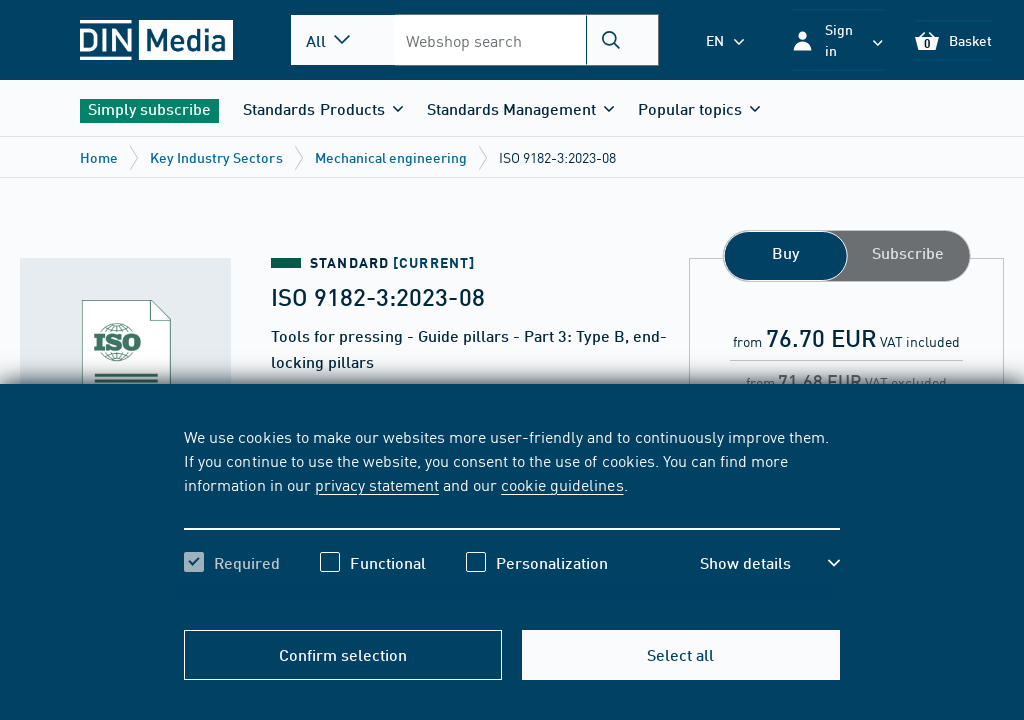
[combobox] (526, 40)
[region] (511, 517)
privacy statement (377, 484)
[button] (837, 40)
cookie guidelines (562, 484)
